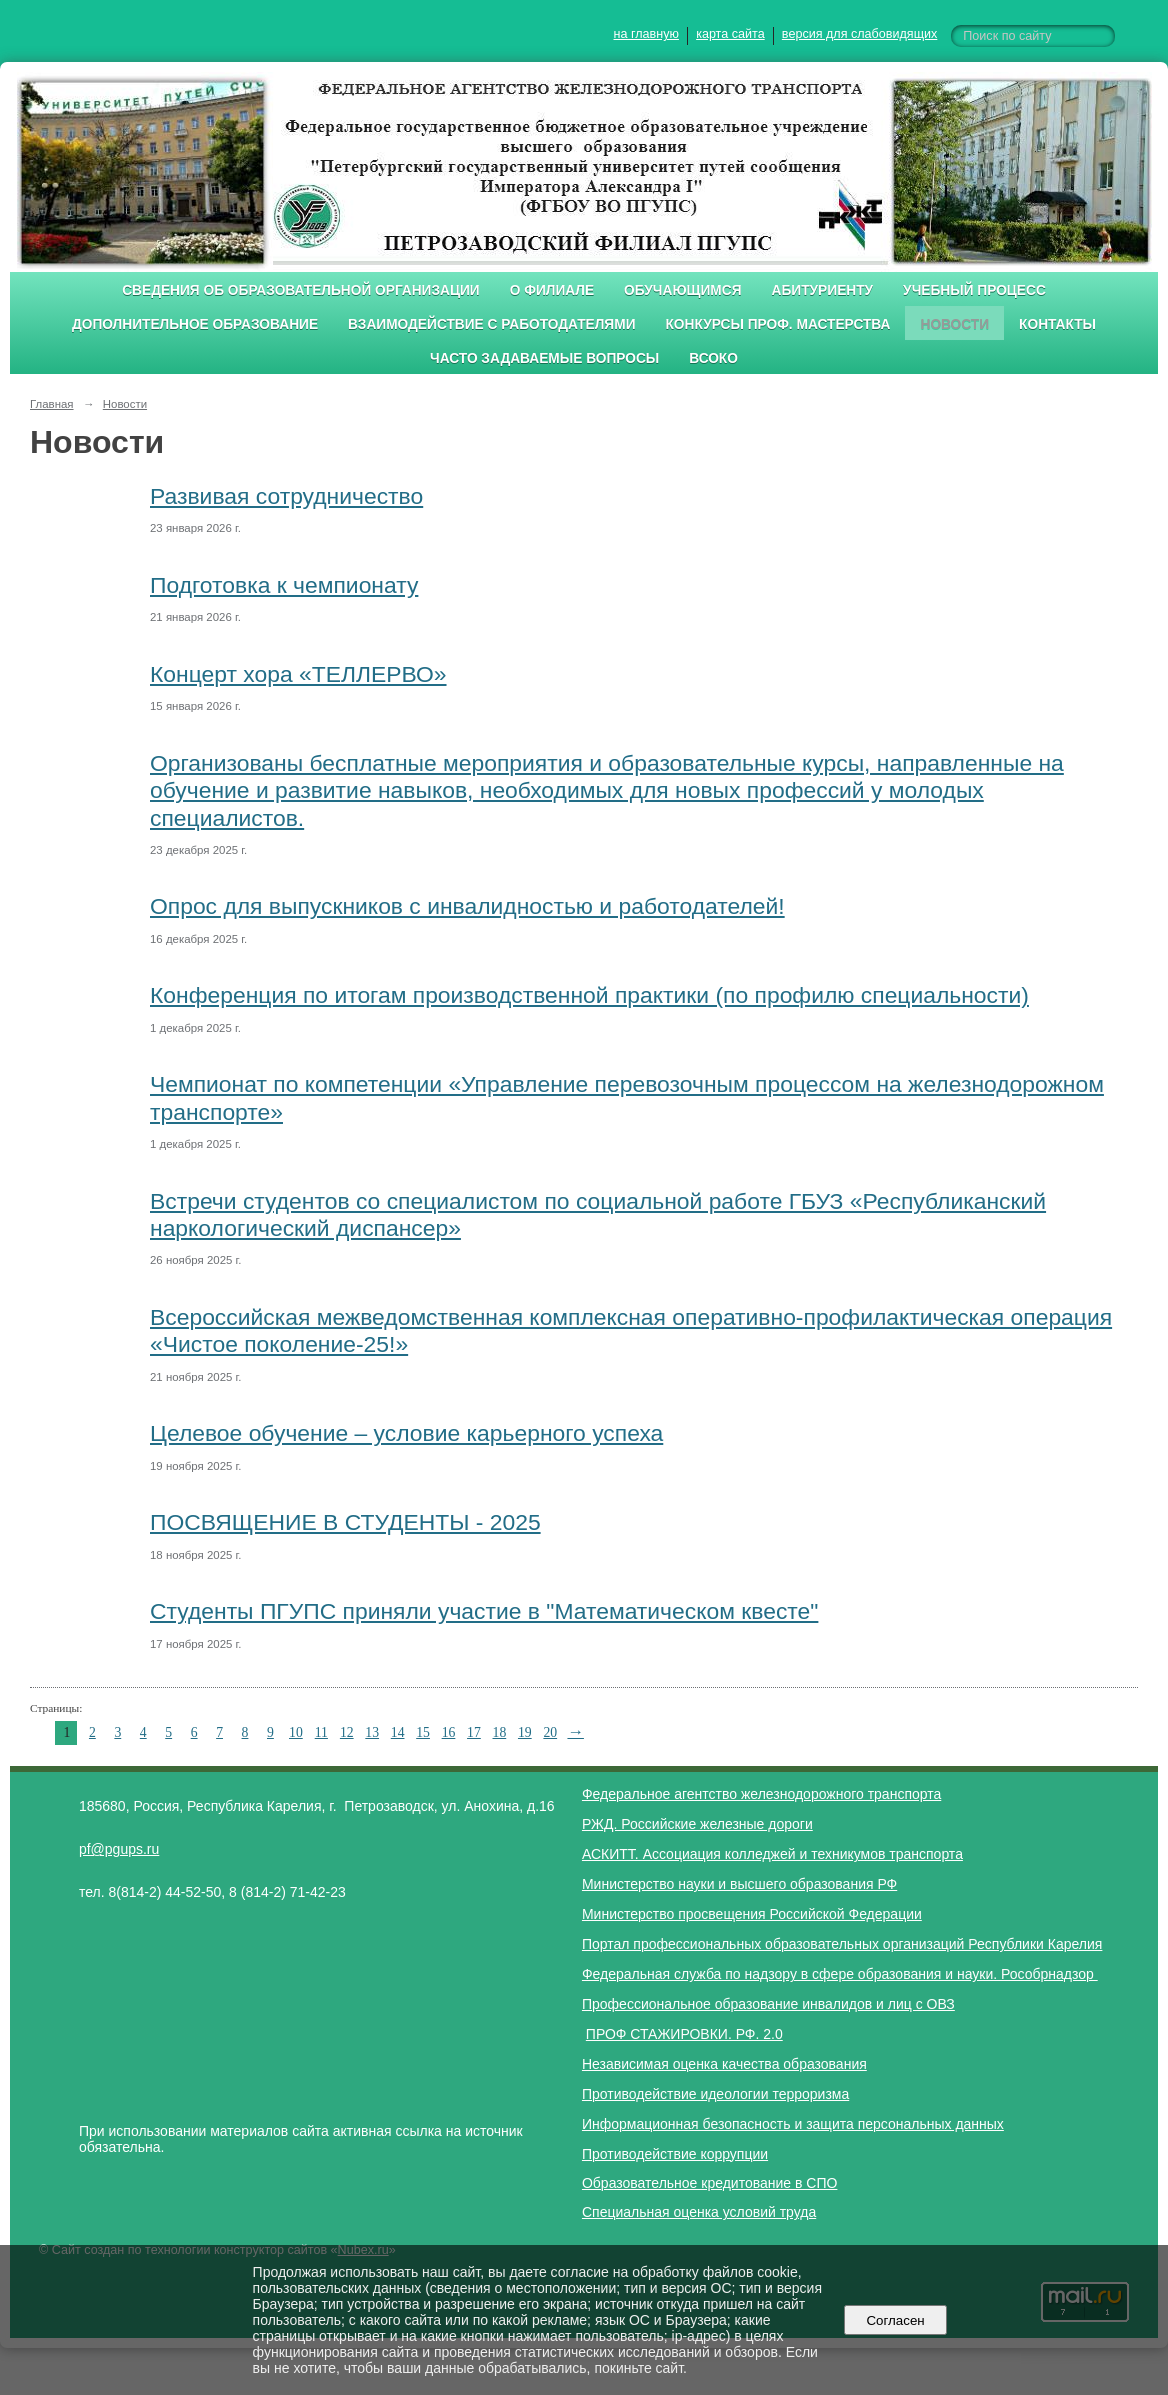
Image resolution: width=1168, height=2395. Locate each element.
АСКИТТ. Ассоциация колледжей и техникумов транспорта (772, 1854)
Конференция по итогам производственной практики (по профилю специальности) (589, 995)
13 (372, 1732)
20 (550, 1732)
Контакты (1057, 324)
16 (449, 1732)
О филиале (552, 290)
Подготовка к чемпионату (284, 585)
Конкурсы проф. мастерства (778, 324)
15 (423, 1732)
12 (347, 1732)
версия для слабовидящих (859, 34)
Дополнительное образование (195, 324)
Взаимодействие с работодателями (491, 324)
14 (398, 1732)
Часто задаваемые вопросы (544, 358)
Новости (954, 324)
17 (474, 1732)
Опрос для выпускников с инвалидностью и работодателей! (467, 906)
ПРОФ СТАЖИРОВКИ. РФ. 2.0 (684, 2034)
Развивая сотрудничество (286, 496)
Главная (52, 404)
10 (296, 1732)
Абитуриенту (823, 290)
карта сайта (730, 34)
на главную (646, 34)
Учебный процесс (974, 290)
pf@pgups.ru (119, 1849)
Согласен (895, 2320)
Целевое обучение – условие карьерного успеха (406, 1433)
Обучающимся (682, 290)
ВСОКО (713, 358)
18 (500, 1732)
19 (525, 1732)
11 (321, 1732)
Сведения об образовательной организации (301, 290)
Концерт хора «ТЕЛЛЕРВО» (298, 674)
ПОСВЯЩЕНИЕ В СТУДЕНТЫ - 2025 (345, 1522)
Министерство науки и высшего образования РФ (739, 1884)
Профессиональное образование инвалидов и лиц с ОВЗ (768, 2004)
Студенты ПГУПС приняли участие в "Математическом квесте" (484, 1611)
